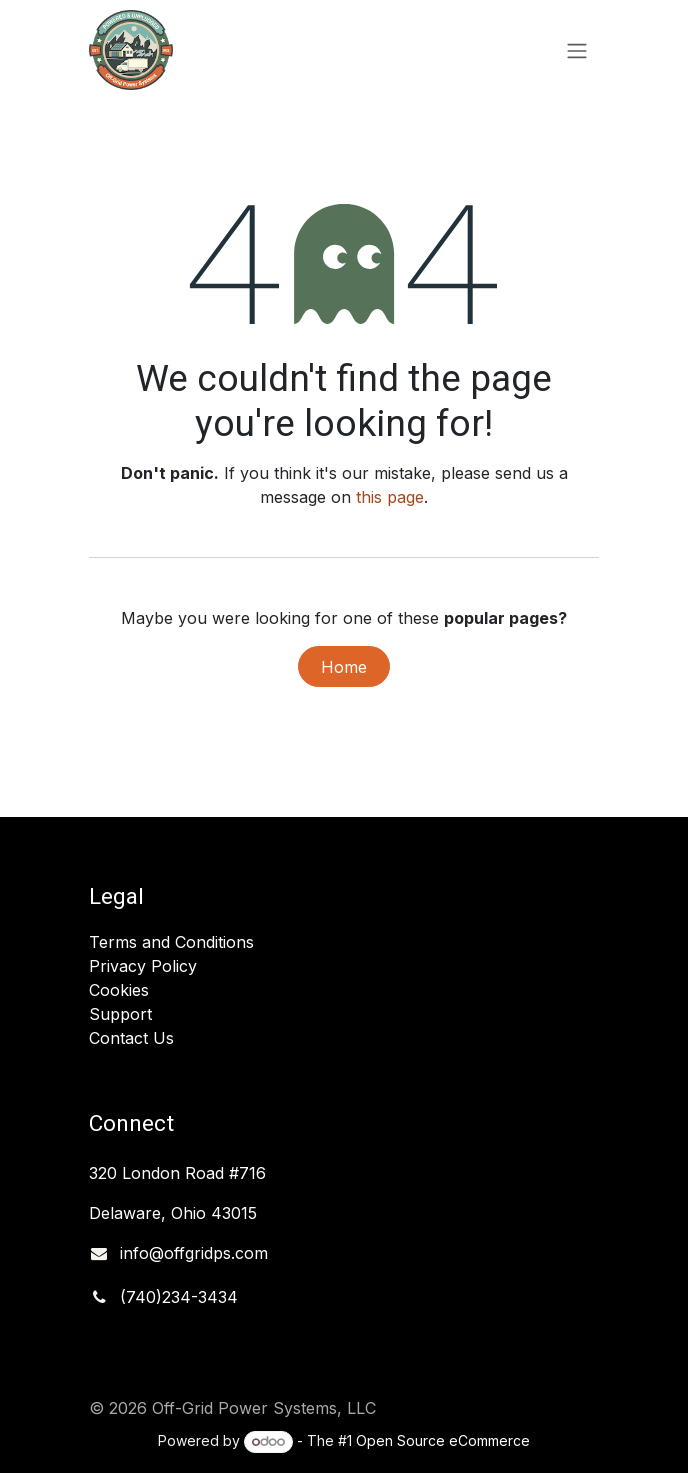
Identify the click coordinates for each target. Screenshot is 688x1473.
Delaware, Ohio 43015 (175, 1213)
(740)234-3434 (179, 1297)
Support (120, 1014)
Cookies (119, 990)
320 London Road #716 (177, 1173)
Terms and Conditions (171, 942)
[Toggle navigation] (577, 50)
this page (390, 497)
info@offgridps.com (194, 1253)
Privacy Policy (143, 966)
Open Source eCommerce (443, 1440)
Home (344, 667)
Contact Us (131, 1038)
